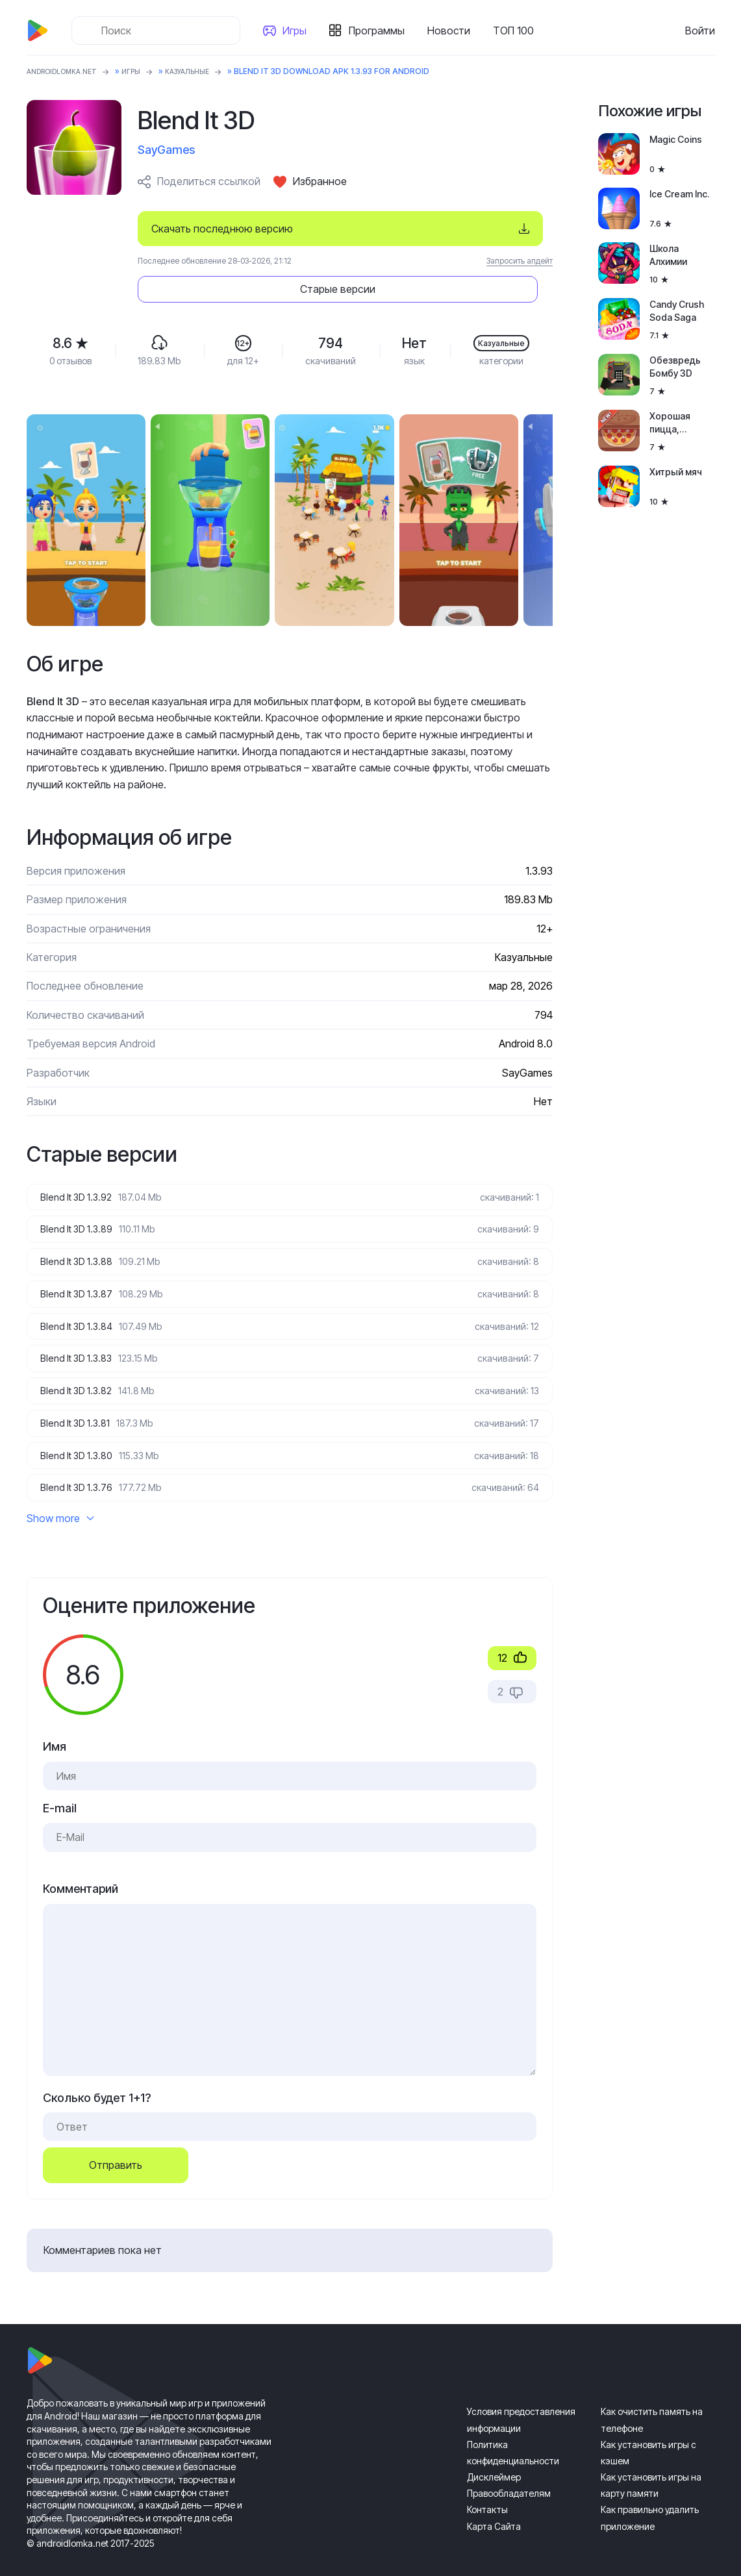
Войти (700, 30)
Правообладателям (509, 2474)
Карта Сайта (494, 2506)
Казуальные (207, 71)
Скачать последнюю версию (222, 228)
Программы (382, 30)
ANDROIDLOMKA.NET (68, 71)
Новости (454, 30)
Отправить (115, 2146)
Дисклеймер (494, 2458)
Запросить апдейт (519, 261)
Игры (300, 30)
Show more (60, 1499)
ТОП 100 (518, 30)
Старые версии (474, 228)
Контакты (487, 2490)
